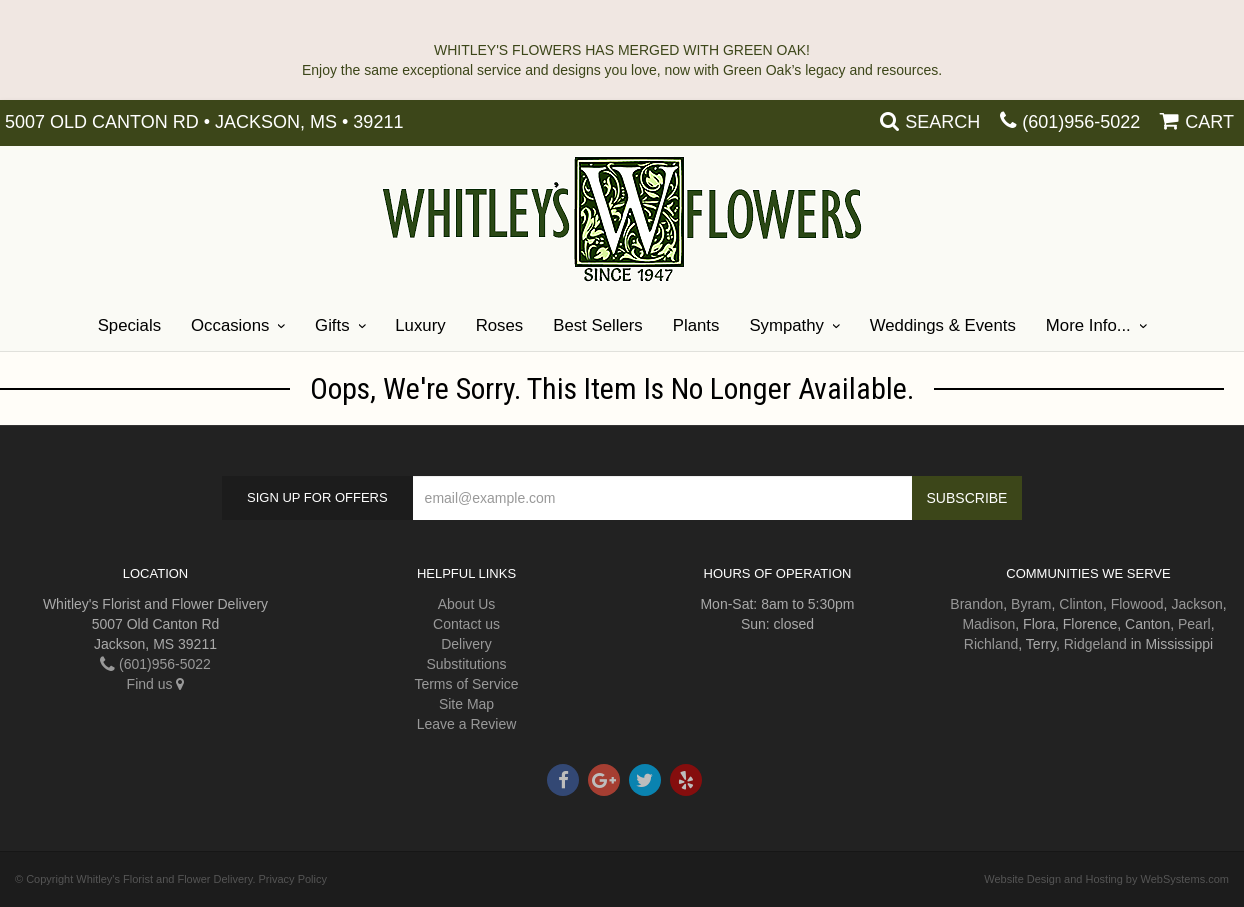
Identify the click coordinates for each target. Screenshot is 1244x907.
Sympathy (786, 325)
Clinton (1081, 604)
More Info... (1088, 325)
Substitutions (466, 664)
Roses (500, 325)
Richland (991, 644)
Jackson (1196, 604)
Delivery (466, 644)
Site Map (466, 704)
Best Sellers (598, 325)
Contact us (466, 624)
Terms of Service (466, 684)
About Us (467, 604)
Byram (1031, 604)
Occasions (230, 325)
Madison (988, 624)
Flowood (1137, 604)
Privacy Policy (293, 879)
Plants (696, 325)
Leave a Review (467, 724)
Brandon (976, 604)
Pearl (1194, 624)
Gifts (332, 325)
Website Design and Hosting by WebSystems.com (1106, 879)
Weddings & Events (943, 325)
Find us (156, 684)
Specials (129, 325)
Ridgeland (1095, 644)
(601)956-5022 (1081, 122)
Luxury (420, 325)
